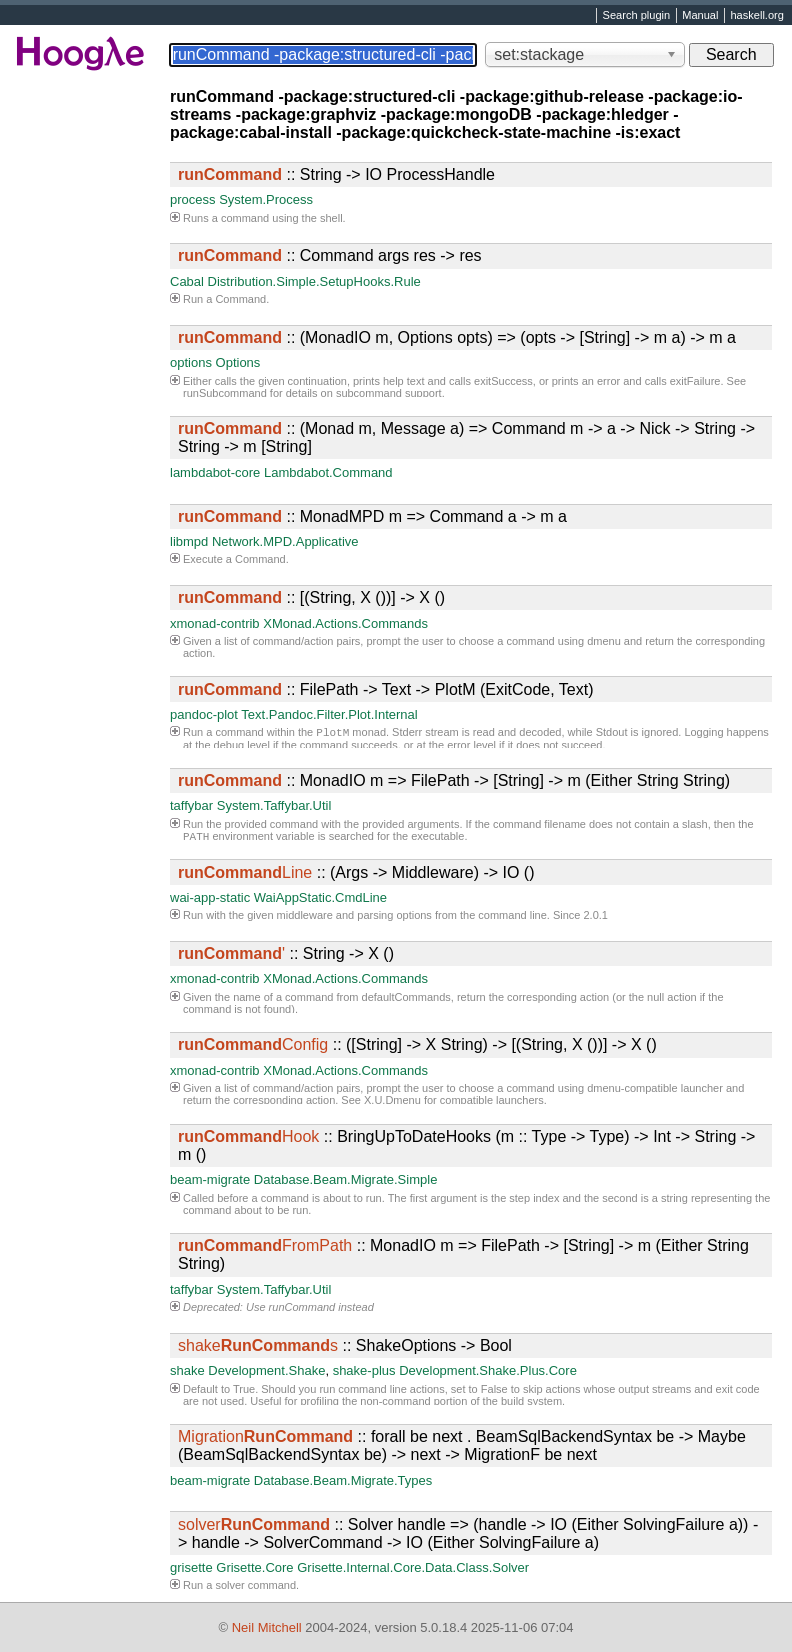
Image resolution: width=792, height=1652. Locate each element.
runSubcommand (225, 393)
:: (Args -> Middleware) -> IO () (356, 872)
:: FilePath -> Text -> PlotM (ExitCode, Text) (386, 689)
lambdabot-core (215, 472)
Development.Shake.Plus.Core (488, 1370)
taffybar (191, 805)
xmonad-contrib (215, 623)
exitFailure (695, 381)
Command (240, 299)
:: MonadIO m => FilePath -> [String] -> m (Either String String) (454, 780)
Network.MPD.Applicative (285, 541)
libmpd (189, 541)
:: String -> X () (286, 953)
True (244, 1389)
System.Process (266, 199)
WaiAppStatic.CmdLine (320, 897)
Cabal (187, 281)
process (193, 199)
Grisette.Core (254, 1567)
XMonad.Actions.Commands (345, 623)
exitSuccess (503, 381)
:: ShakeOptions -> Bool (345, 1345)
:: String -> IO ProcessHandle (336, 174)
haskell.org (756, 16)
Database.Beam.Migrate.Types (343, 1480)
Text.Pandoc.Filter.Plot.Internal (329, 714)
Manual (700, 16)
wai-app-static (210, 897)
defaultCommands (406, 997)
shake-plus (364, 1370)
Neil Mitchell (267, 1627)
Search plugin (637, 16)
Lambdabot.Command (328, 472)
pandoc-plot (204, 714)
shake (187, 1370)
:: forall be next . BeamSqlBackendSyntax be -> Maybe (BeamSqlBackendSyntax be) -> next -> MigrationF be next (462, 1445)
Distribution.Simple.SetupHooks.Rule (314, 281)
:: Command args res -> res (330, 255)
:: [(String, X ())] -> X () (311, 597)
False (494, 1389)
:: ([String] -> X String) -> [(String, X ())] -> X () (417, 1044)
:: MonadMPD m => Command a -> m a (372, 516)
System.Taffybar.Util (274, 805)
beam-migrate (210, 1179)
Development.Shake (266, 1370)
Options (238, 362)
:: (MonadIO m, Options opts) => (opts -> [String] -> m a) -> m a (457, 337)
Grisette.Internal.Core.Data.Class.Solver (413, 1567)
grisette (191, 1567)
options (191, 362)
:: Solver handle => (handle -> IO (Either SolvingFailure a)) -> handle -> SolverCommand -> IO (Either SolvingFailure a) (468, 1533)
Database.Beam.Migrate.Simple (346, 1179)
